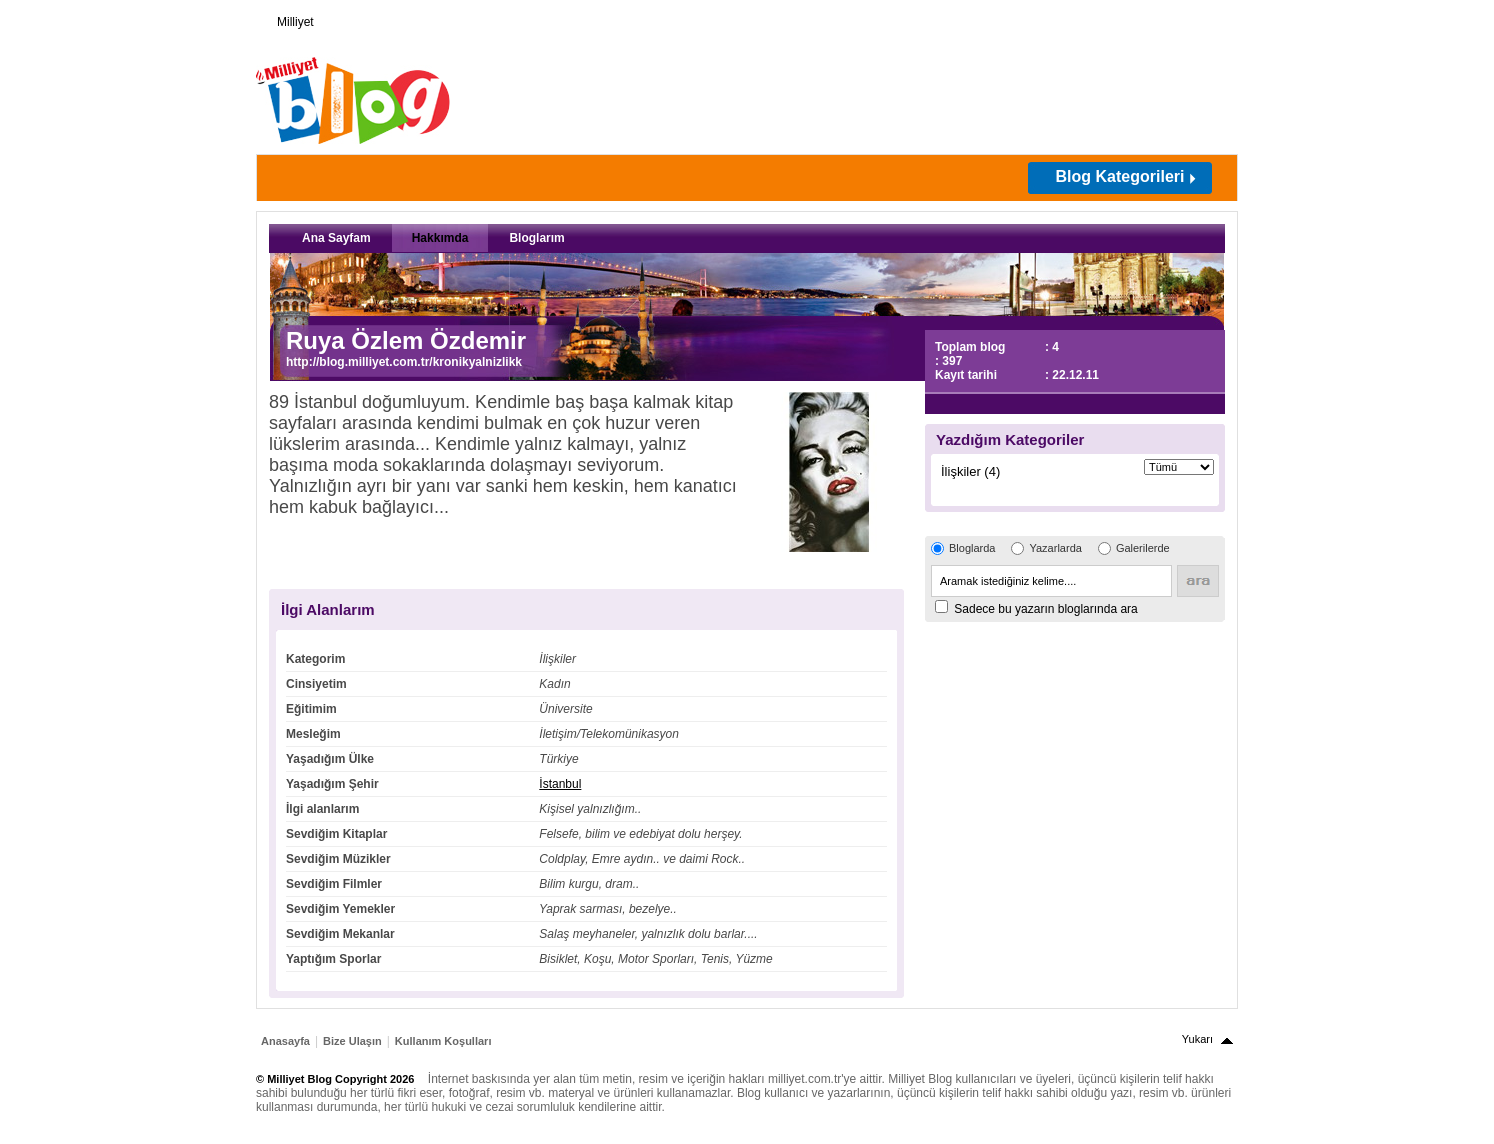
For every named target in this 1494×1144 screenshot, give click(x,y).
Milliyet (287, 18)
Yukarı (1197, 1039)
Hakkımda (440, 238)
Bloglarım (536, 238)
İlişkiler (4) (970, 471)
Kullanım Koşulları (443, 1041)
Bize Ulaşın (352, 1041)
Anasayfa (285, 1041)
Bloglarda (972, 548)
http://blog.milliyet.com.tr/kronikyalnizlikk (404, 362)
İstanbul (560, 784)
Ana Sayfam (336, 238)
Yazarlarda (1055, 548)
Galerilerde (1143, 548)
